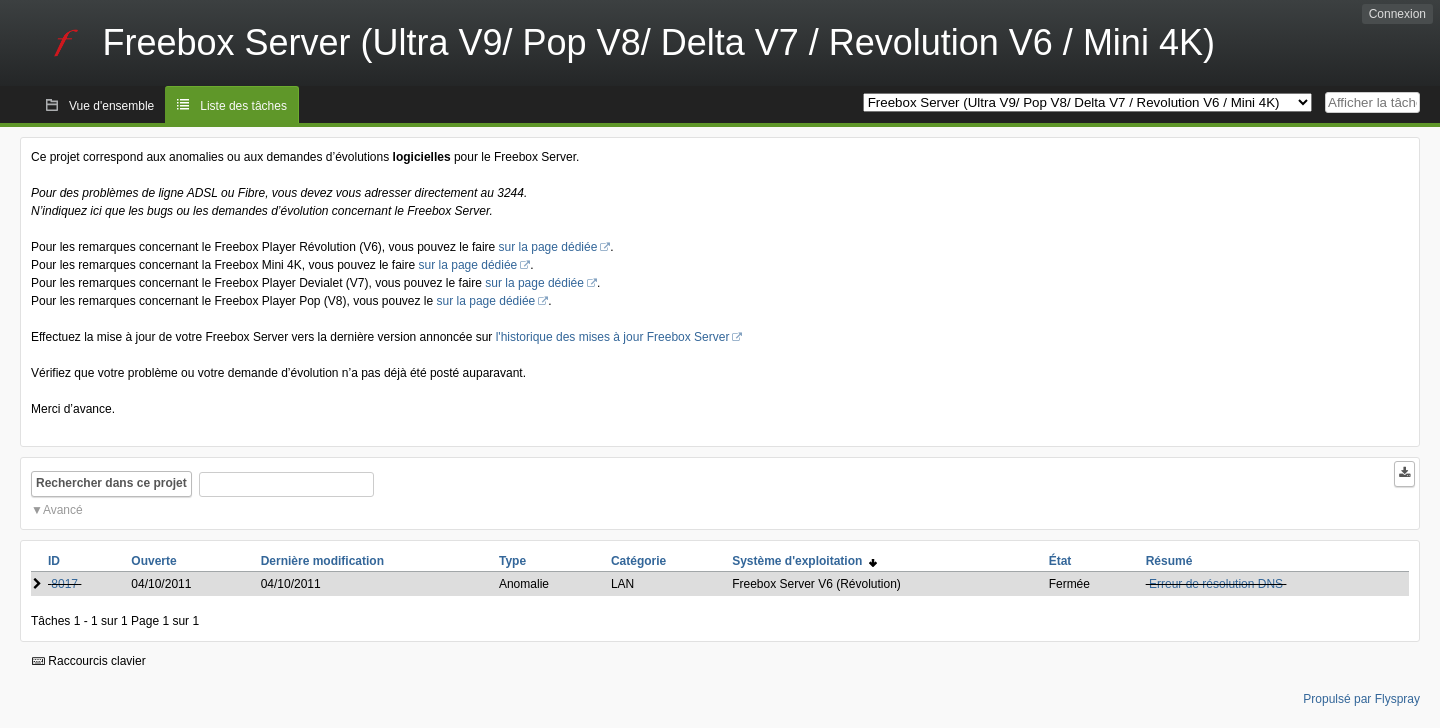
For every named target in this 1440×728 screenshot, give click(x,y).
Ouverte (153, 561)
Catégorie (638, 561)
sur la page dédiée (548, 247)
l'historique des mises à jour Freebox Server (613, 337)
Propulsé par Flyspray (1361, 699)
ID (54, 561)
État (1060, 561)
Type (512, 561)
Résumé (1169, 561)
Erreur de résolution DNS (1216, 584)
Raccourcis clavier (89, 661)
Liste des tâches (243, 106)
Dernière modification (322, 561)
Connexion (1397, 14)
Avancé (63, 510)
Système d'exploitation (804, 561)
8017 (64, 584)
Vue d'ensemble (111, 106)
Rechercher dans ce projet (111, 483)
